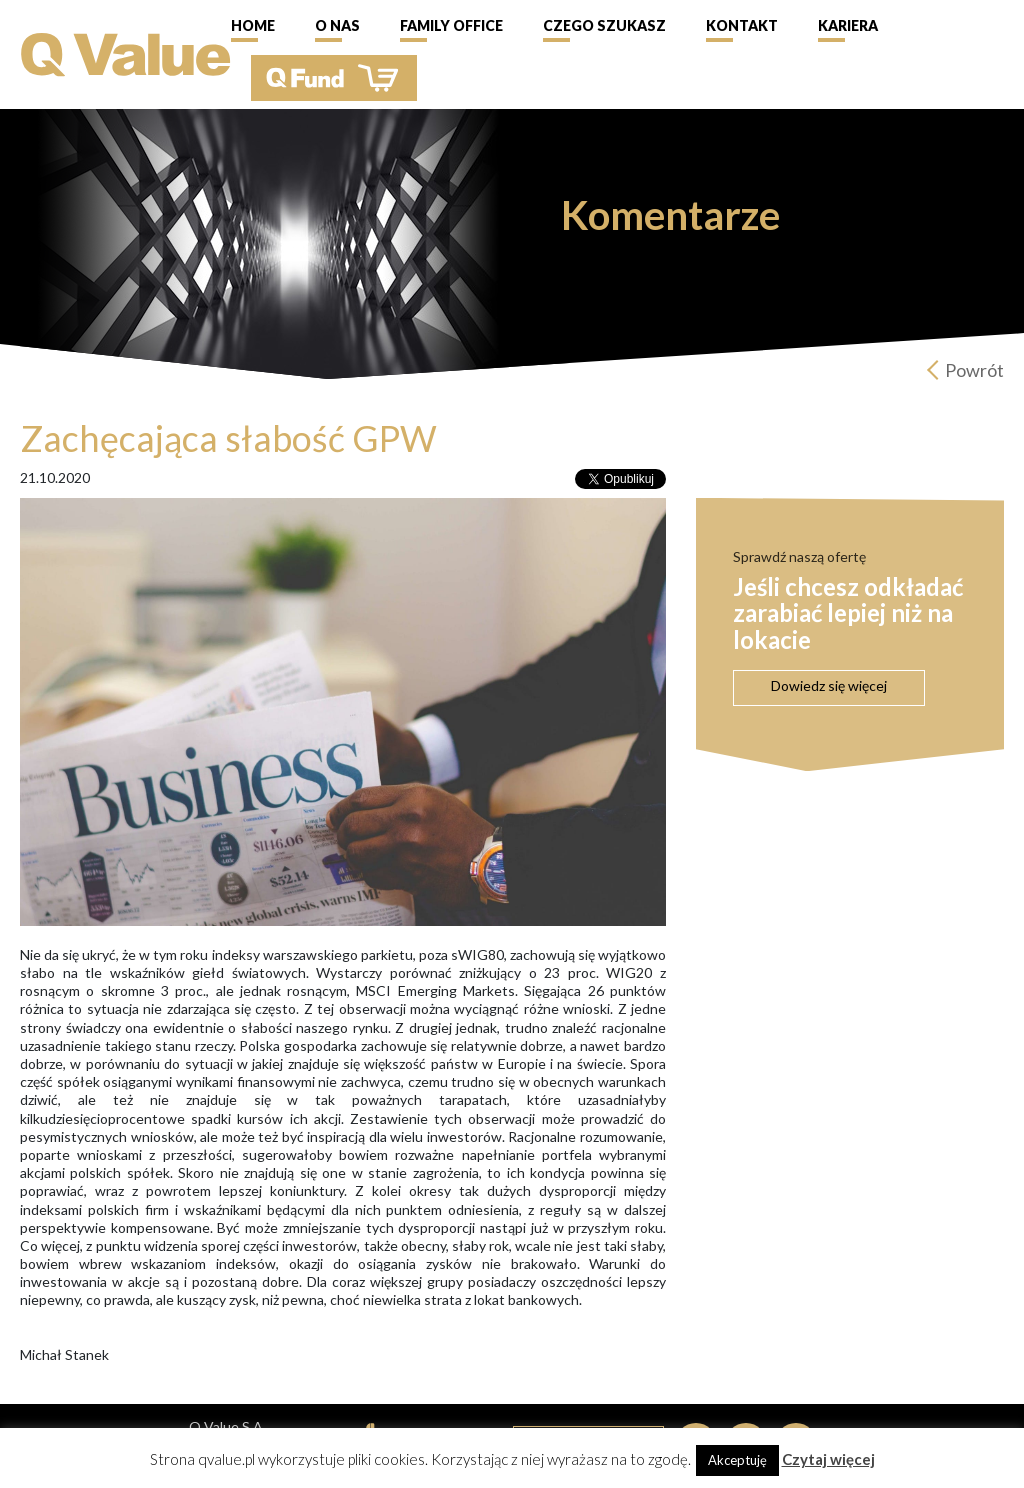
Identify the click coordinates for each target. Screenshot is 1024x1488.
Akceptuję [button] (737, 1460)
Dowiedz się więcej (829, 685)
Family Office (451, 25)
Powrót (974, 370)
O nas (337, 25)
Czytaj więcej (828, 1459)
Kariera (848, 25)
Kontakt (742, 25)
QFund (334, 78)
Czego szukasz (604, 25)
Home (253, 25)
